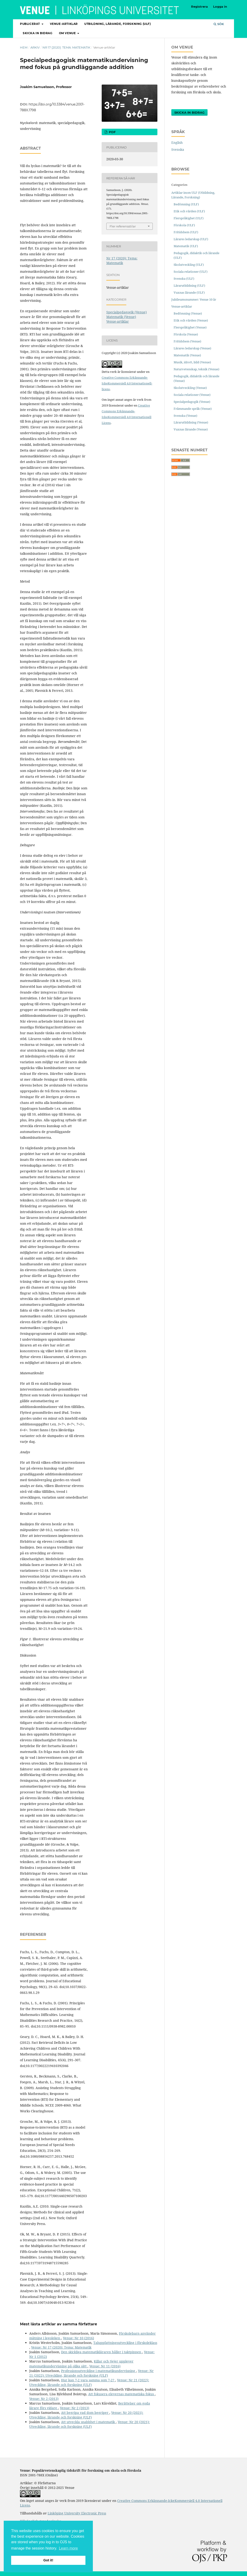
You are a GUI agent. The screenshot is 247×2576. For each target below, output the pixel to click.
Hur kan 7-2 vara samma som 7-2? (88, 2380)
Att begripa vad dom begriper (85, 2412)
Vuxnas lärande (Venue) (191, 429)
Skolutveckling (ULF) (189, 265)
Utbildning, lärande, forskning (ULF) (117, 24)
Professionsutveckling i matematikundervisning (98, 2371)
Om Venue (68, 33)
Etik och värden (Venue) (191, 320)
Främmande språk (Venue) (193, 409)
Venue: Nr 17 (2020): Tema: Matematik (61, 2347)
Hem (23, 47)
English (177, 142)
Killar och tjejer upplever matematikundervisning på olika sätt (81, 2363)
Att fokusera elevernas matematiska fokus (121, 2394)
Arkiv (35, 47)
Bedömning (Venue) (188, 313)
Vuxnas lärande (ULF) (189, 292)
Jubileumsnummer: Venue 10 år (193, 299)
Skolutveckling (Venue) (190, 388)
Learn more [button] (68, 2548)
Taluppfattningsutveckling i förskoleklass (125, 2342)
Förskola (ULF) (184, 225)
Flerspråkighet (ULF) (189, 218)
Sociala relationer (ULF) (191, 271)
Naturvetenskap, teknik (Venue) (196, 369)
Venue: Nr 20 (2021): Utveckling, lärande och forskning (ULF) (86, 2414)
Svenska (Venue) (185, 415)
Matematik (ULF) (186, 246)
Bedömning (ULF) (186, 204)
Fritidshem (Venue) (187, 341)
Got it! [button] (48, 2560)
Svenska (177, 149)
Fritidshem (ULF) (186, 232)
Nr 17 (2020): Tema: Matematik (66, 47)
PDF (112, 132)
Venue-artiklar (64, 24)
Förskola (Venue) (186, 334)
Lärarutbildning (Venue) (191, 422)
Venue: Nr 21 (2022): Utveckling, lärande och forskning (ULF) (91, 2373)
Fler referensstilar (123, 226)
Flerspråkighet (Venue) (190, 327)
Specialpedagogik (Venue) (126, 312)
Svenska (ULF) (184, 278)
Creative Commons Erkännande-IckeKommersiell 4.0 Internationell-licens (127, 383)
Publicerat (30, 24)
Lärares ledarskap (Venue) (192, 348)
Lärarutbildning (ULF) (189, 285)
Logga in (220, 6)
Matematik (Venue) (121, 317)
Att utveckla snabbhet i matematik (88, 2422)
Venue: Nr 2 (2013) (43, 2398)
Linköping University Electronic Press (77, 2513)
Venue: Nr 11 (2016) (104, 2366)
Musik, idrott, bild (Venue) (192, 362)
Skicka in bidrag (37, 33)
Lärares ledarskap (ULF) (191, 239)
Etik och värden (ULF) (189, 211)
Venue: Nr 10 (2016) (78, 2338)
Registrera (199, 6)
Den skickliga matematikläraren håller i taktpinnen (101, 2352)
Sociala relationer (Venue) (192, 395)
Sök (219, 24)
